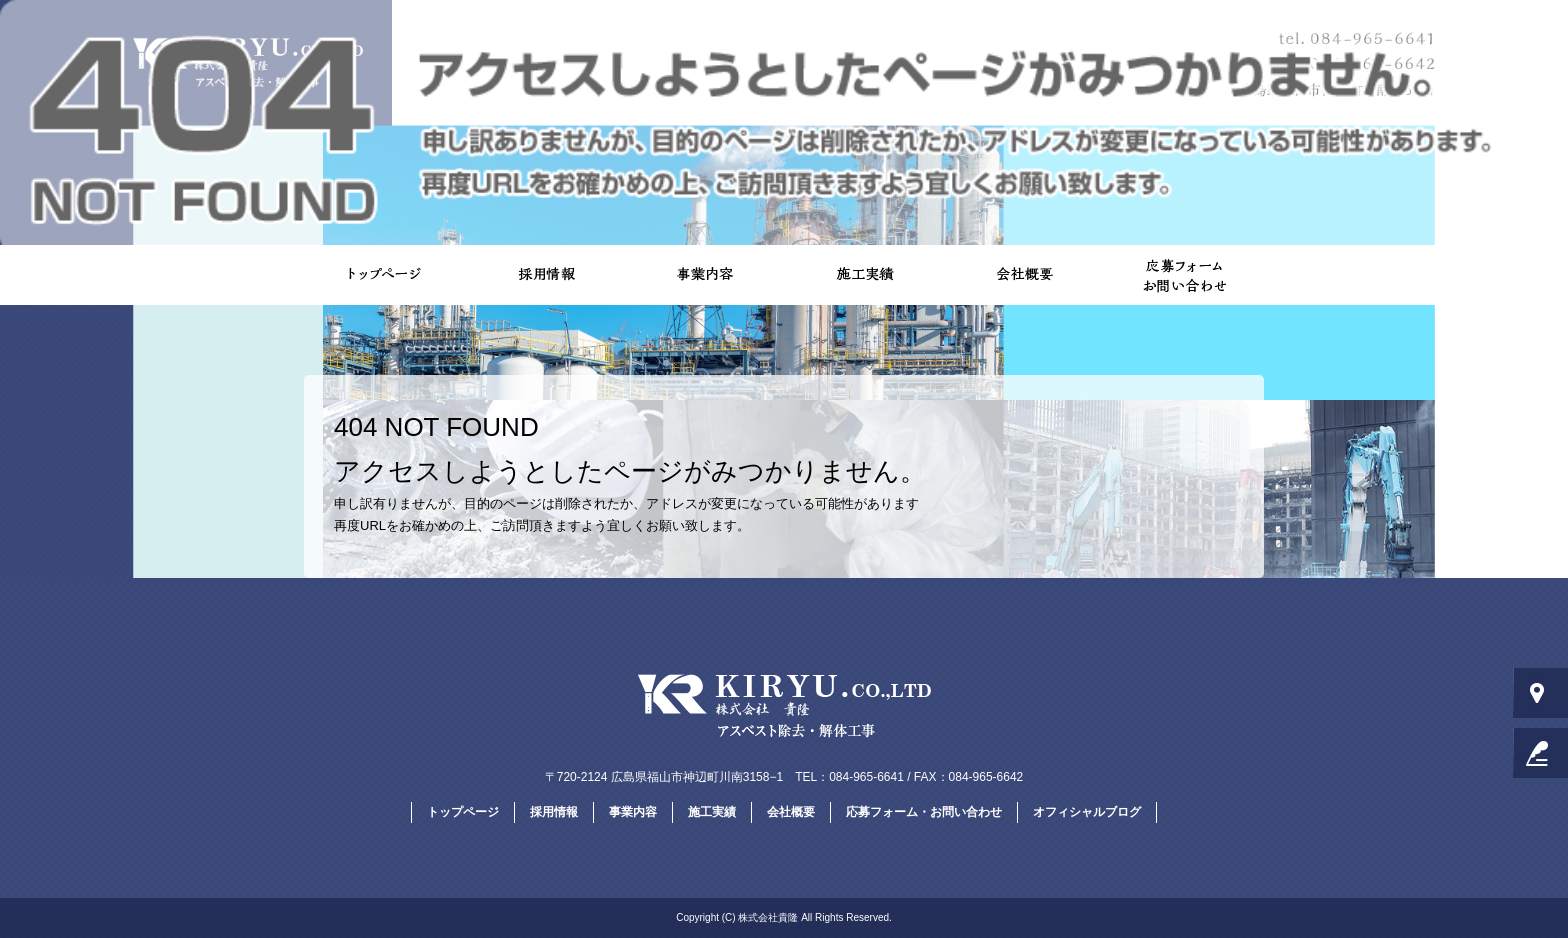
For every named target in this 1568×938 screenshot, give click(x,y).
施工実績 (864, 275)
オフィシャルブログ (1087, 812)
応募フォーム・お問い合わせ (1184, 275)
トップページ (384, 275)
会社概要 (1024, 275)
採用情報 (544, 275)
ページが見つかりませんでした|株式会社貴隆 (1451, 9)
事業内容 (704, 275)
